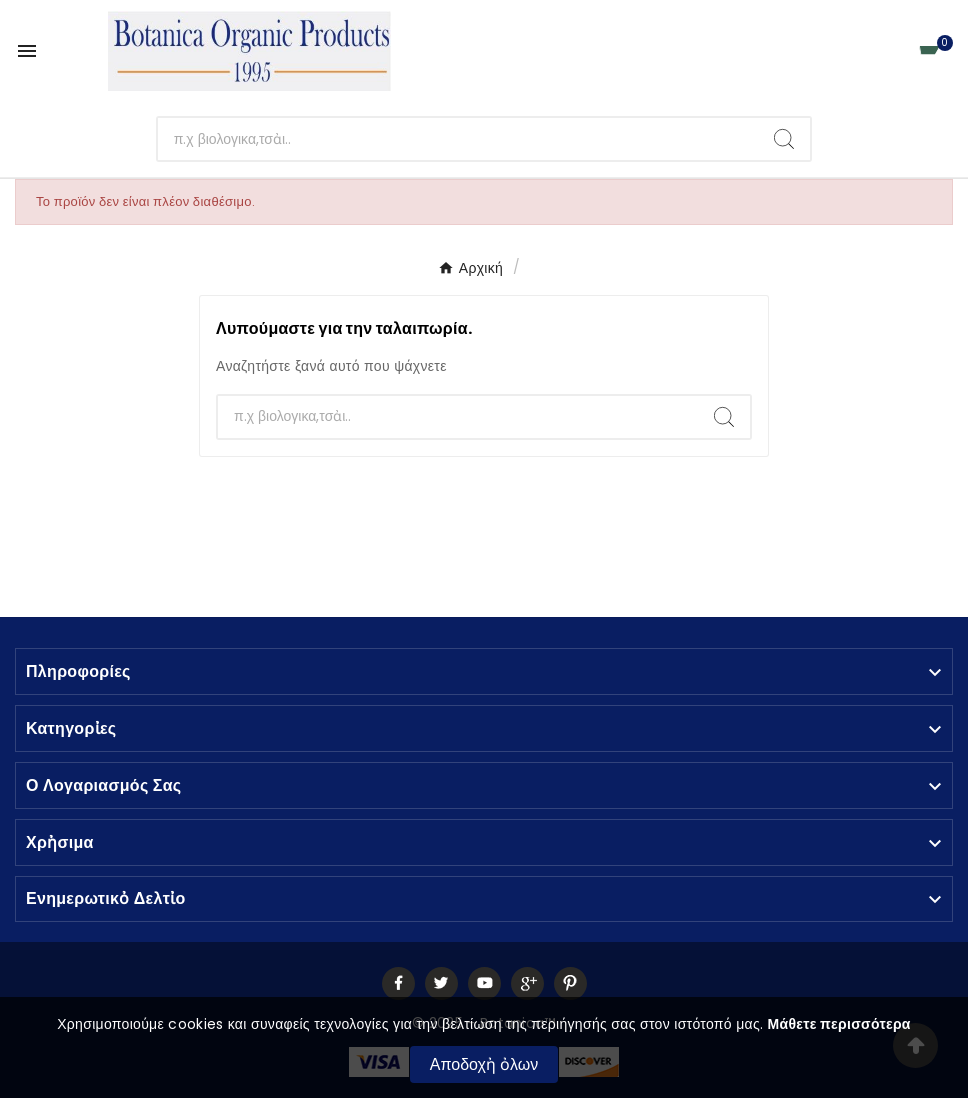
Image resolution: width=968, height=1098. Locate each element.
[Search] (784, 139)
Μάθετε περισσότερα (839, 1024)
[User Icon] (883, 51)
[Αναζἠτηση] (458, 139)
